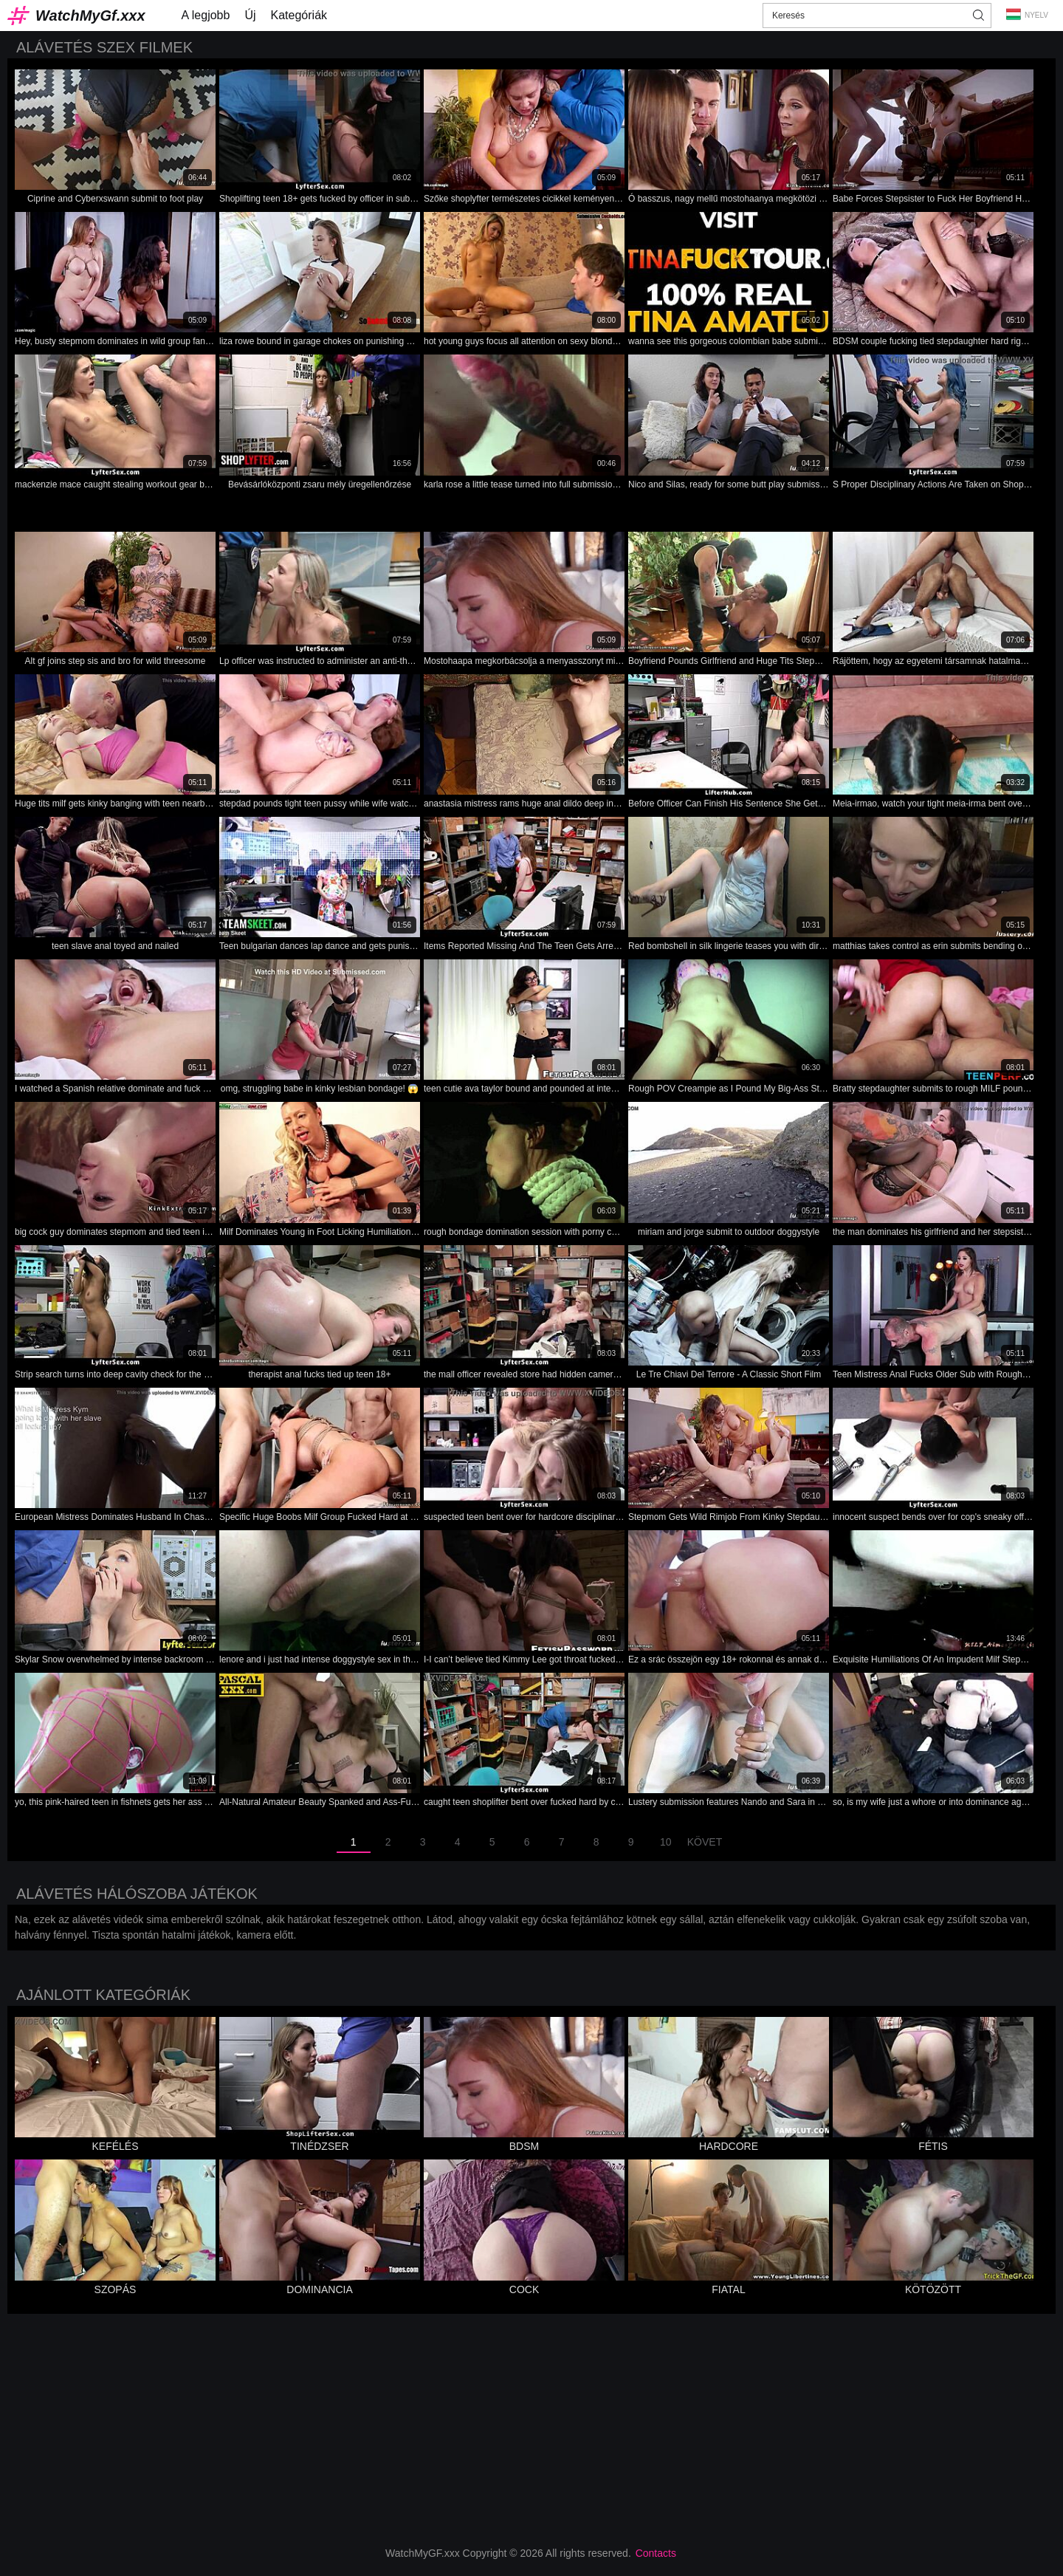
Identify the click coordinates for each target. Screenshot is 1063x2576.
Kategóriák (299, 15)
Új (249, 15)
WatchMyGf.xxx (90, 15)
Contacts (656, 2553)
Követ (704, 1842)
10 (666, 1842)
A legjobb (206, 15)
